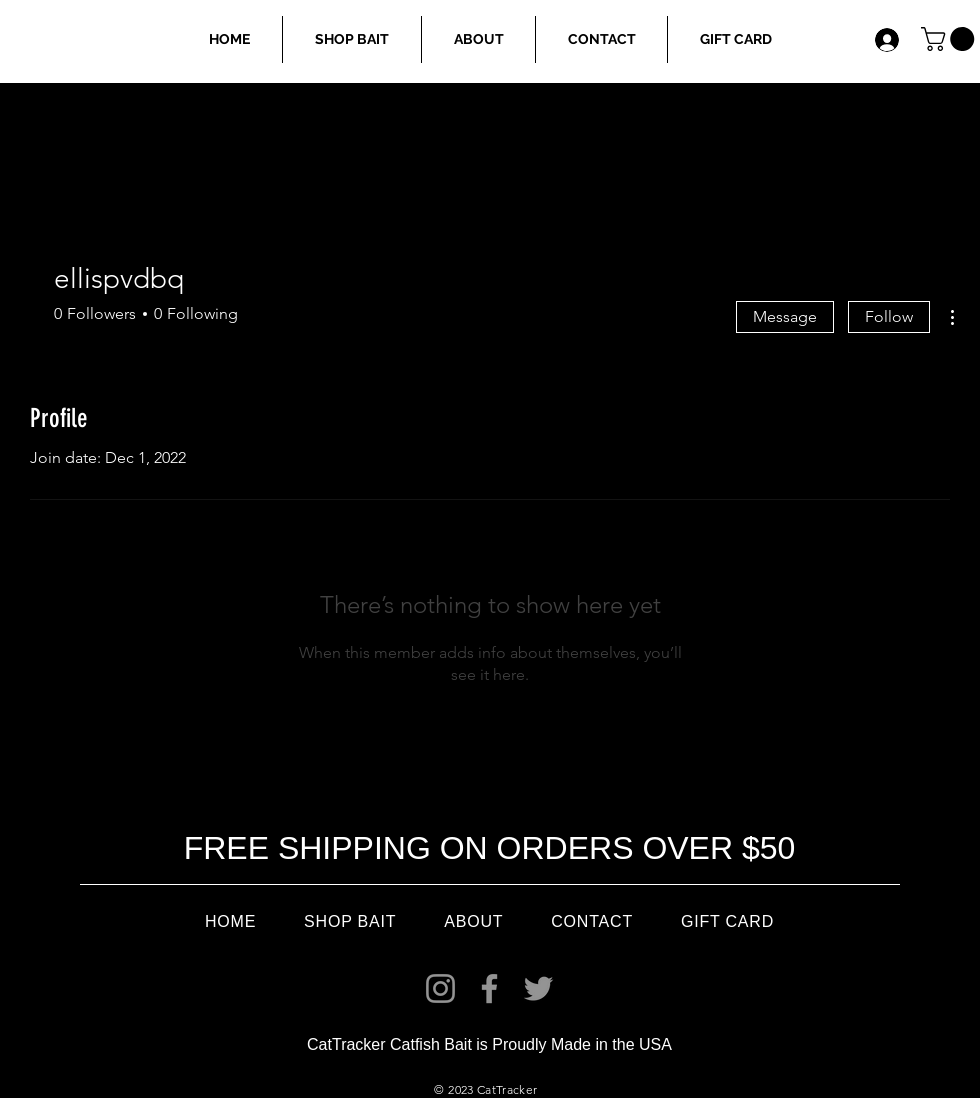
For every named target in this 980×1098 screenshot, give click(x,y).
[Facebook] (489, 988)
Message (785, 316)
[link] (950, 39)
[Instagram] (440, 988)
